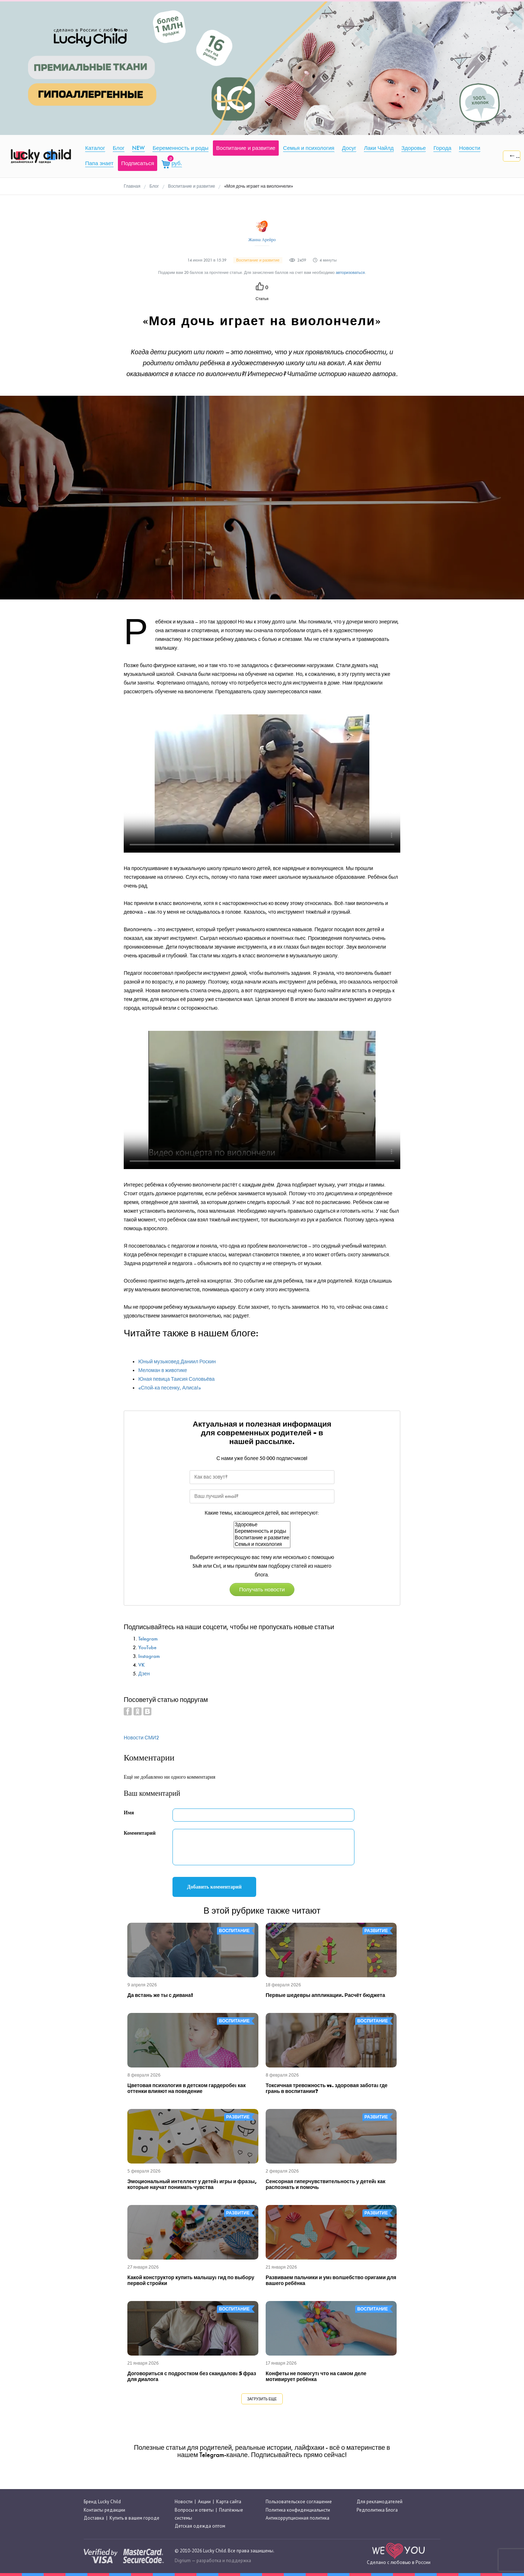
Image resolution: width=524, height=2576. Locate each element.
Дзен (144, 1674)
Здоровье (262, 1525)
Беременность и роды (262, 1531)
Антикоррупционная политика (297, 2518)
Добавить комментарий (214, 1887)
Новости (183, 2502)
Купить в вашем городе (134, 2518)
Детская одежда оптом (200, 2526)
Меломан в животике (162, 1370)
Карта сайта (228, 2502)
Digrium (183, 2560)
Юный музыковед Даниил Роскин (177, 1362)
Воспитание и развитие (262, 1538)
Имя (129, 1812)
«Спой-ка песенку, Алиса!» (169, 1388)
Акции (204, 2502)
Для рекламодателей (379, 2502)
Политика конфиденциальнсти (298, 2510)
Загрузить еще (262, 2399)
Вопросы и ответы (194, 2510)
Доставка (94, 2518)
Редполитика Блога (377, 2510)
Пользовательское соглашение (299, 2502)
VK (141, 1665)
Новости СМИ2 (141, 1738)
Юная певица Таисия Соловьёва (176, 1379)
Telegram (148, 1639)
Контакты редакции (104, 2510)
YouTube (147, 1647)
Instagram (149, 1656)
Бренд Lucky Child (102, 2502)
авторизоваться (350, 272)
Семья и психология (262, 1544)
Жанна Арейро (261, 239)
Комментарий (140, 1833)
